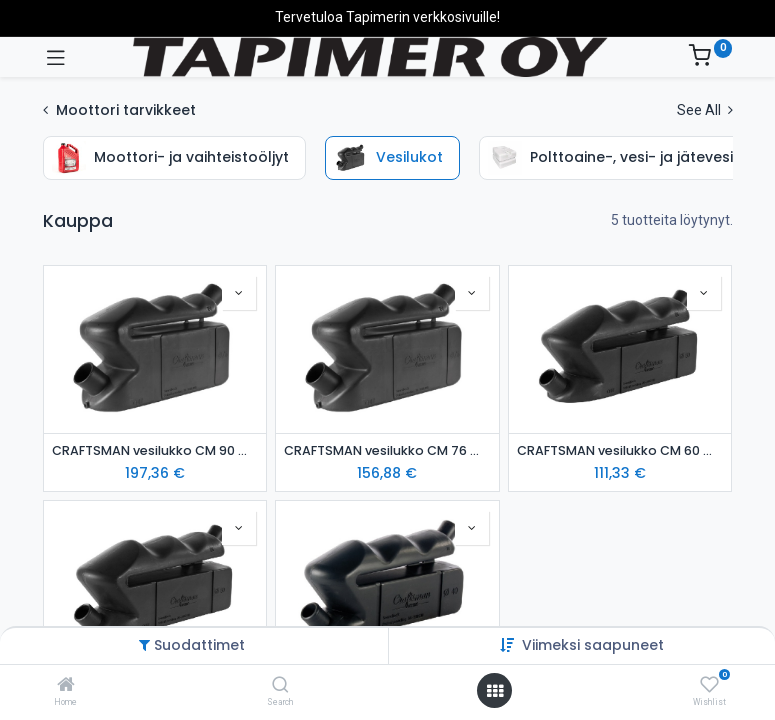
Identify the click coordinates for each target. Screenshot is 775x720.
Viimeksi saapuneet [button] (593, 645)
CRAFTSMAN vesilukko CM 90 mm (155, 450)
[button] (239, 293)
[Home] (66, 686)
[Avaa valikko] (495, 691)
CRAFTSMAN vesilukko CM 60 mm (620, 450)
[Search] (280, 686)
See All (705, 110)
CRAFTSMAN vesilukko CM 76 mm (387, 450)
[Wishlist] (709, 685)
